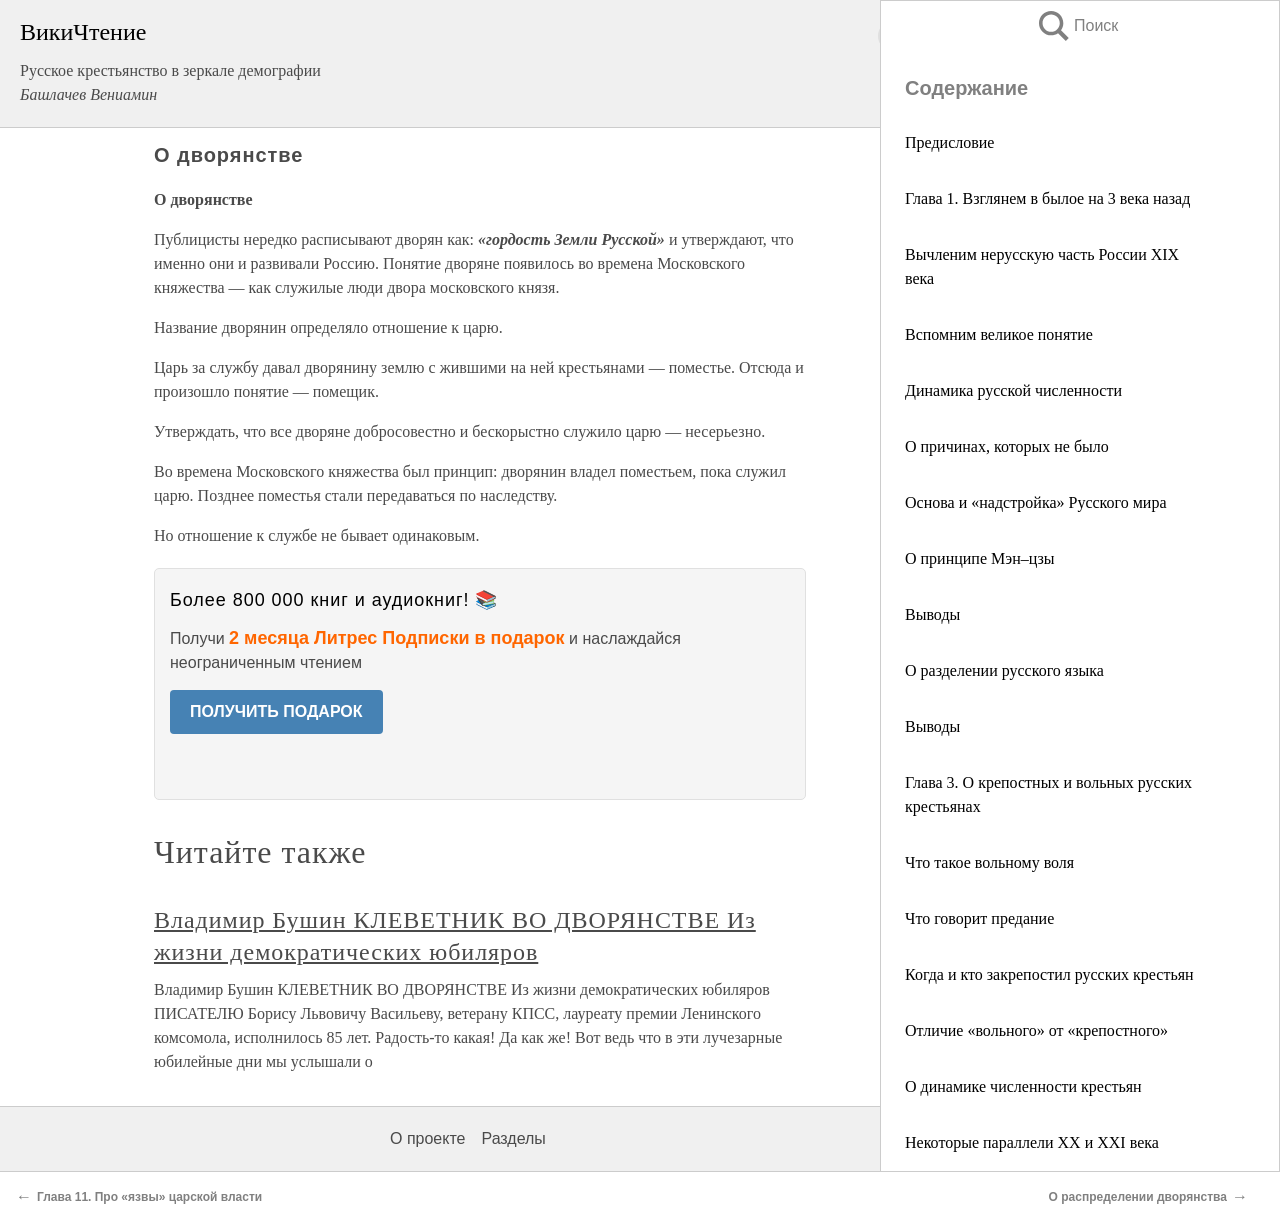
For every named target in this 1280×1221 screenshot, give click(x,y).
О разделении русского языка (1004, 670)
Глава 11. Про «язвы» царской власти (149, 1197)
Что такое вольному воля (989, 862)
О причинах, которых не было (1007, 446)
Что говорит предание (979, 918)
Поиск (1077, 25)
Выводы (932, 614)
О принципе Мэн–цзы (980, 558)
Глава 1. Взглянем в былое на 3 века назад (1047, 198)
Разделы (513, 1138)
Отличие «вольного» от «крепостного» (1036, 1030)
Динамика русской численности (1013, 390)
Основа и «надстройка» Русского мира (1036, 502)
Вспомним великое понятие (999, 334)
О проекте (427, 1138)
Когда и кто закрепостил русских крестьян (1049, 974)
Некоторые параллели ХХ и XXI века (1032, 1142)
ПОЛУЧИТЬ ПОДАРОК (276, 711)
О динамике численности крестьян (1023, 1086)
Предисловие (949, 142)
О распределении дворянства (1138, 1197)
